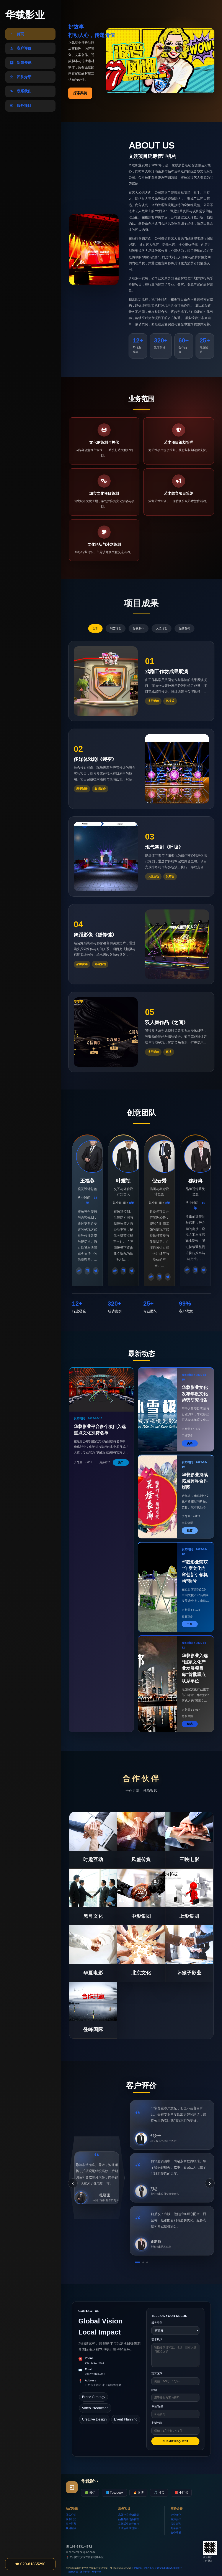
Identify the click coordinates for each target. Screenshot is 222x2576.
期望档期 (157, 2422)
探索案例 (80, 93)
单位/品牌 (157, 2406)
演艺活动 (115, 628)
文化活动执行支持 (128, 2523)
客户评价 (71, 2523)
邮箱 (154, 2390)
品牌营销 (184, 628)
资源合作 (176, 2519)
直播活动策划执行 (128, 2528)
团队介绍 (71, 2514)
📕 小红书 (181, 2492)
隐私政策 (73, 2572)
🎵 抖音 (159, 2492)
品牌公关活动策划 (128, 2514)
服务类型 (157, 2322)
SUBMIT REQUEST (175, 2441)
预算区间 (157, 2373)
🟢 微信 (90, 2492)
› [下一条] (210, 2183)
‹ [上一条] (73, 2183)
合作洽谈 (176, 2532)
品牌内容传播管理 (128, 2519)
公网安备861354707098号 (168, 2568)
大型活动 (161, 628)
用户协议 (85, 2572)
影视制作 (138, 628)
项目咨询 (176, 2523)
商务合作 (176, 2528)
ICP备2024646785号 (143, 2568)
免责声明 (96, 2572)
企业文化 (176, 2514)
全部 (95, 628)
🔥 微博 (138, 2492)
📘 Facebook (114, 2492)
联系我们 (71, 2519)
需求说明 (157, 2339)
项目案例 (71, 2528)
